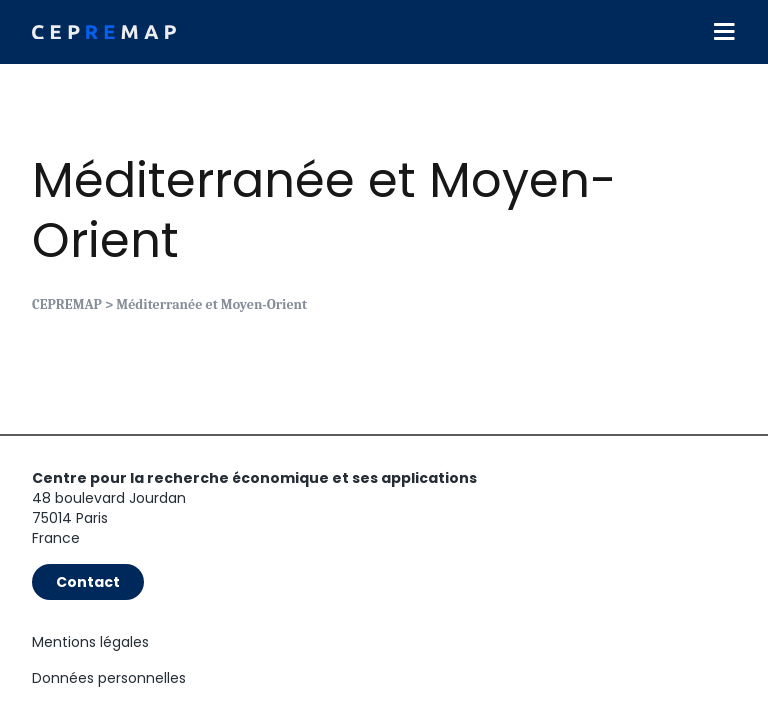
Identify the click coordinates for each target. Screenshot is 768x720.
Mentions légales (90, 642)
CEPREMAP (67, 304)
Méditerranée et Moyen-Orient (324, 210)
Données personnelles (109, 678)
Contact (88, 582)
